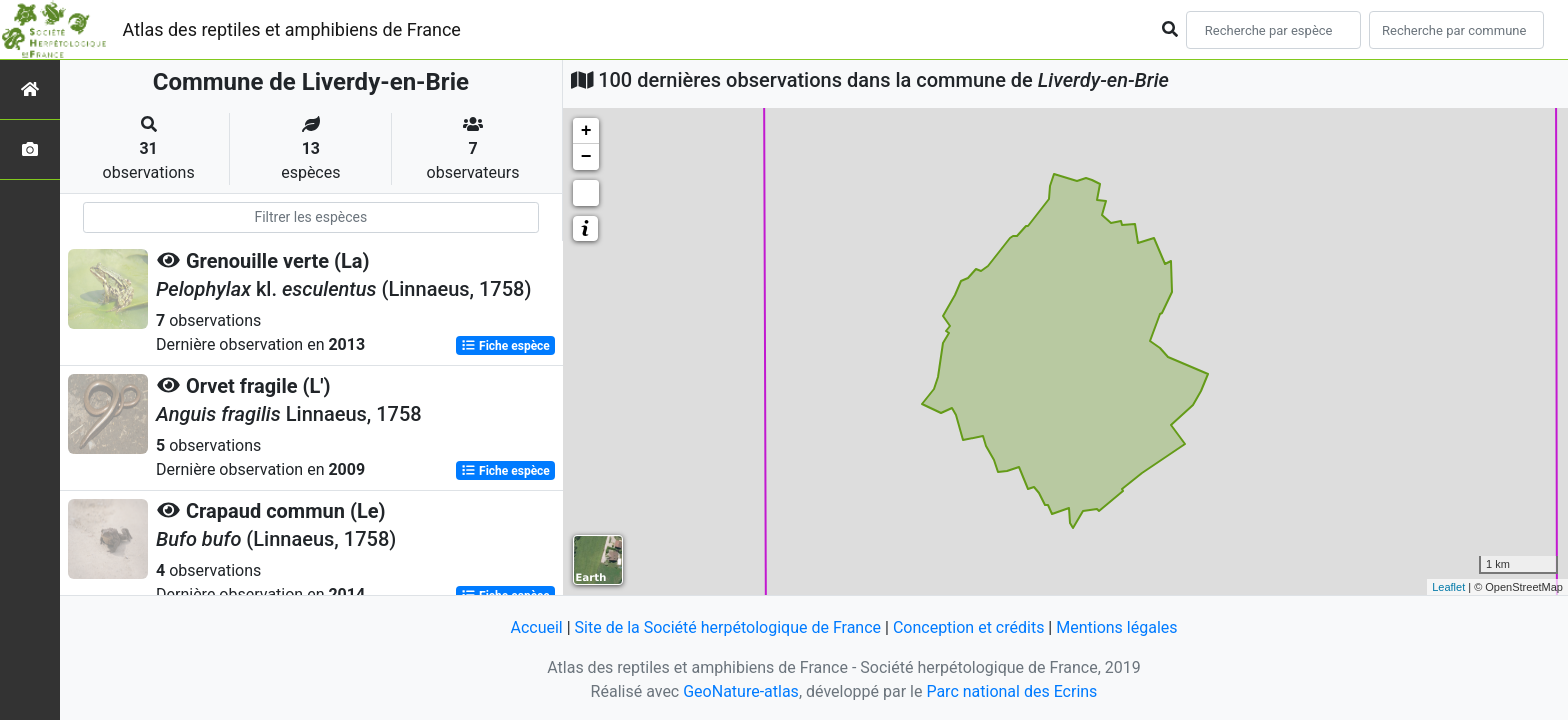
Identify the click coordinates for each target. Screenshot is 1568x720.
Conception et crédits (969, 627)
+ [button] (586, 131)
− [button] (586, 157)
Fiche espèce (505, 346)
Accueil (536, 627)
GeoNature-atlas (741, 691)
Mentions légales (1116, 627)
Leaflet (1448, 587)
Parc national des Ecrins (1011, 691)
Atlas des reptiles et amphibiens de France (292, 29)
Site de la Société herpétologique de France (728, 627)
